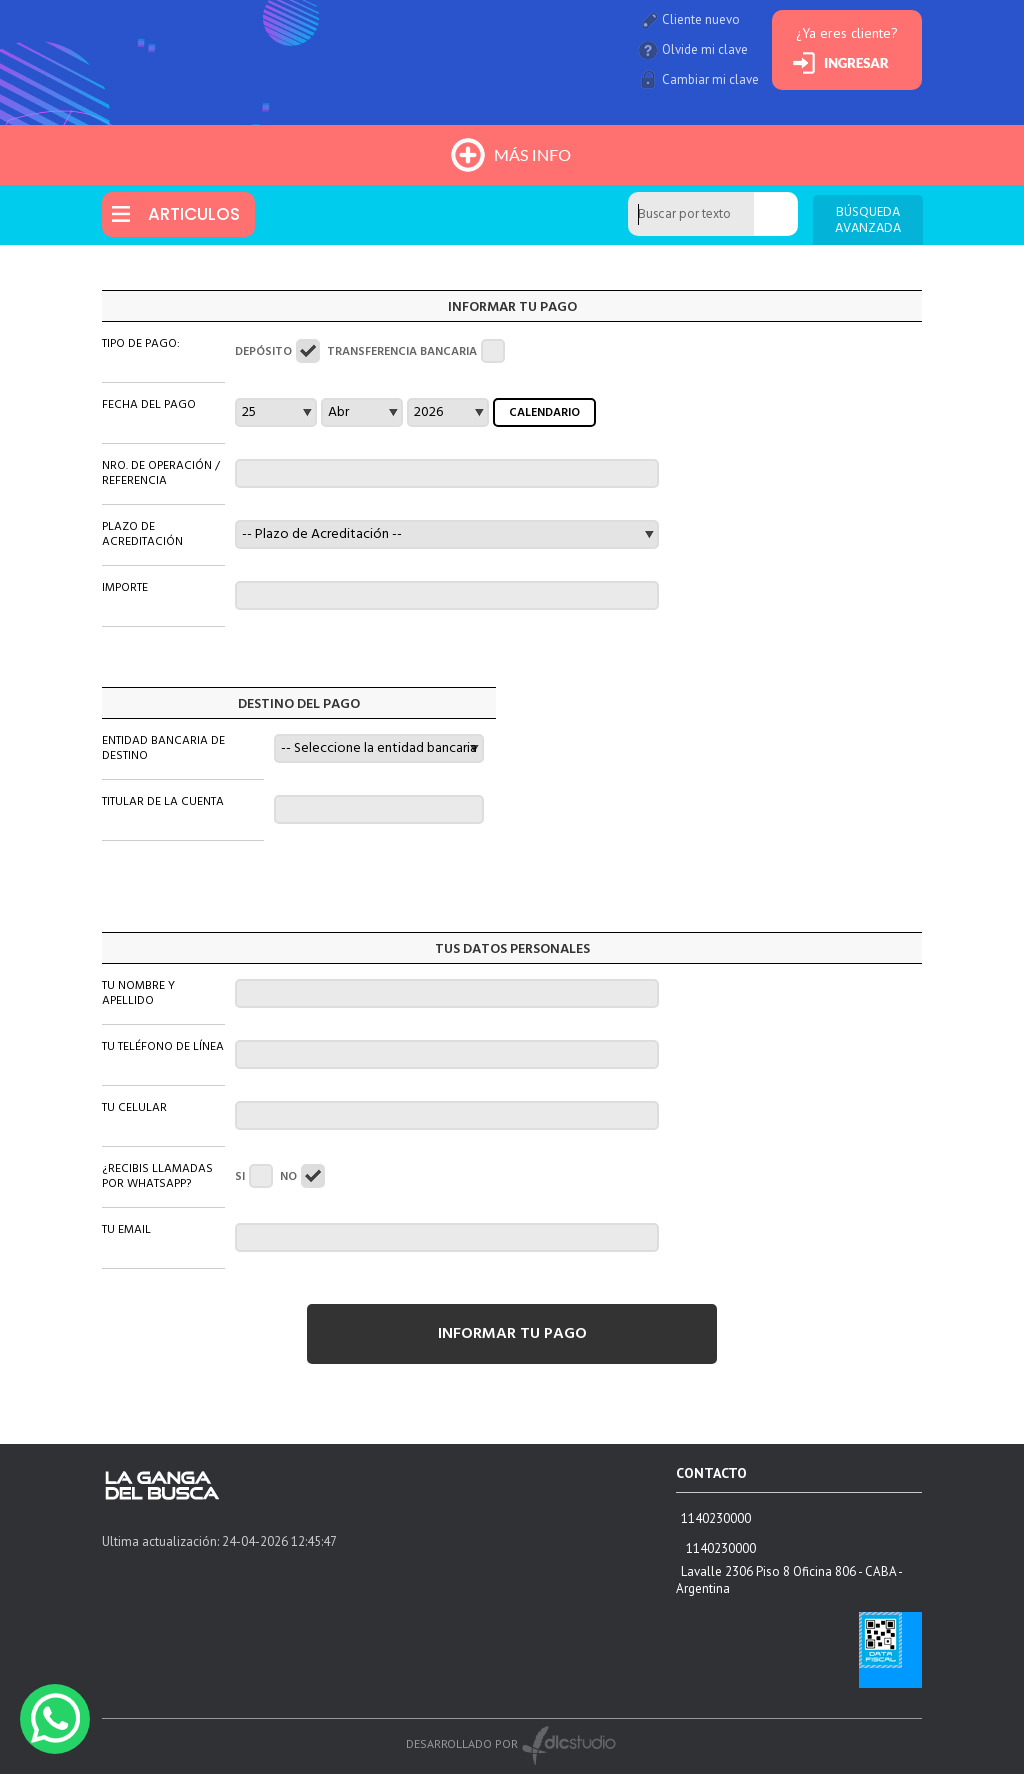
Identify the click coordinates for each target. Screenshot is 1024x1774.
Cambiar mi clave (710, 79)
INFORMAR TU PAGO (512, 1334)
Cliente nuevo (701, 19)
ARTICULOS (194, 214)
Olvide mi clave (705, 49)
